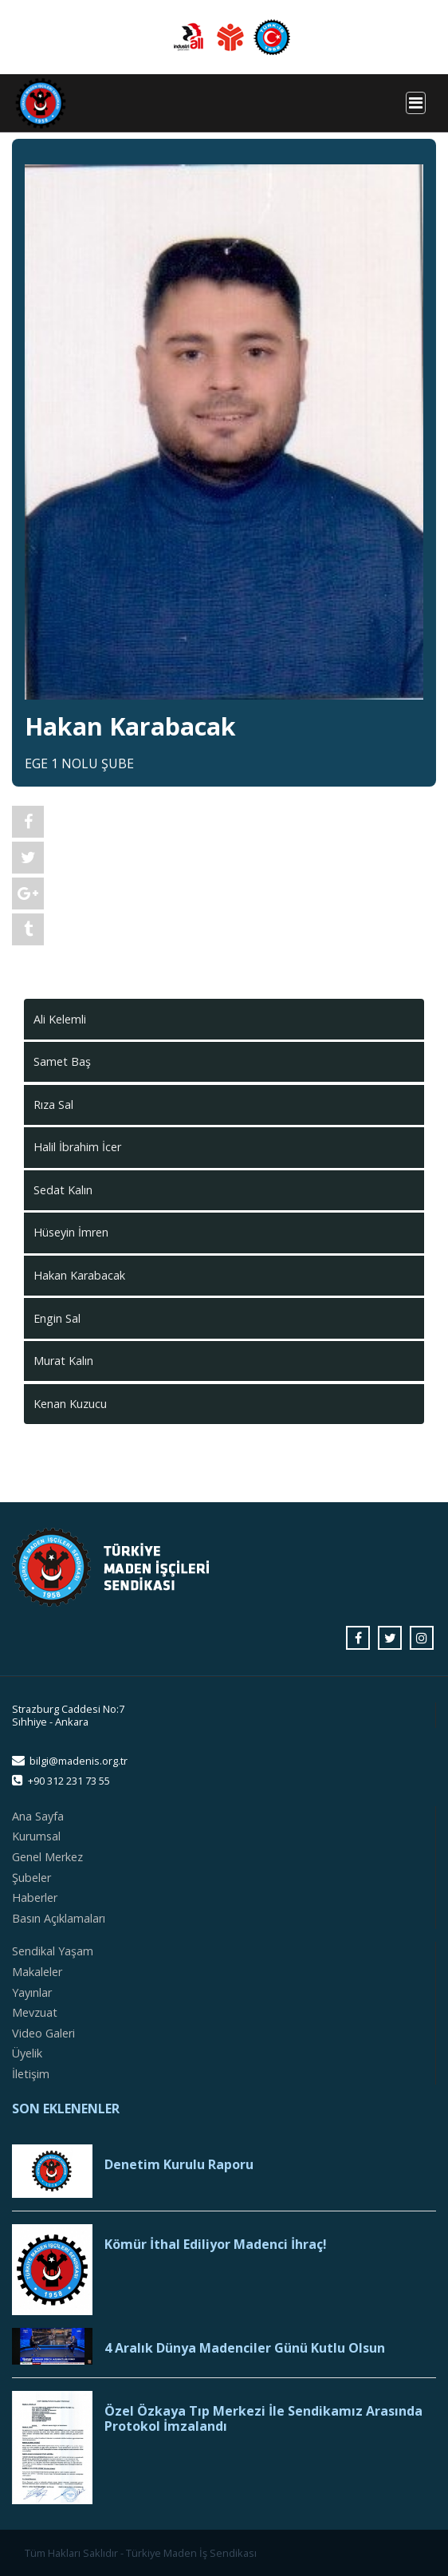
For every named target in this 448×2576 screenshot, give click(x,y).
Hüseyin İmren (70, 1232)
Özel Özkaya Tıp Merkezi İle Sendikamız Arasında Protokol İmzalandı (263, 2419)
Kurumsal (36, 1836)
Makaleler (37, 1971)
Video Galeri (43, 2033)
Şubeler (31, 1877)
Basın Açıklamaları (58, 1918)
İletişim (30, 2073)
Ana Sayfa (38, 1816)
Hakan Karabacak (79, 1275)
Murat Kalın (63, 1360)
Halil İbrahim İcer (77, 1146)
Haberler (34, 1897)
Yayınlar (32, 1992)
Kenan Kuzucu (70, 1403)
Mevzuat (34, 2012)
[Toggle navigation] (416, 103)
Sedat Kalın (62, 1189)
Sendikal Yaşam (52, 1951)
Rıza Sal (53, 1104)
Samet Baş (62, 1061)
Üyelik (27, 2053)
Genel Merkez (47, 1856)
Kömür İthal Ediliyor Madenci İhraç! (215, 2244)
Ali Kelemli (59, 1019)
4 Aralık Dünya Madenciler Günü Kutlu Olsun (244, 2348)
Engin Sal (57, 1318)
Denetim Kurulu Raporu (178, 2164)
